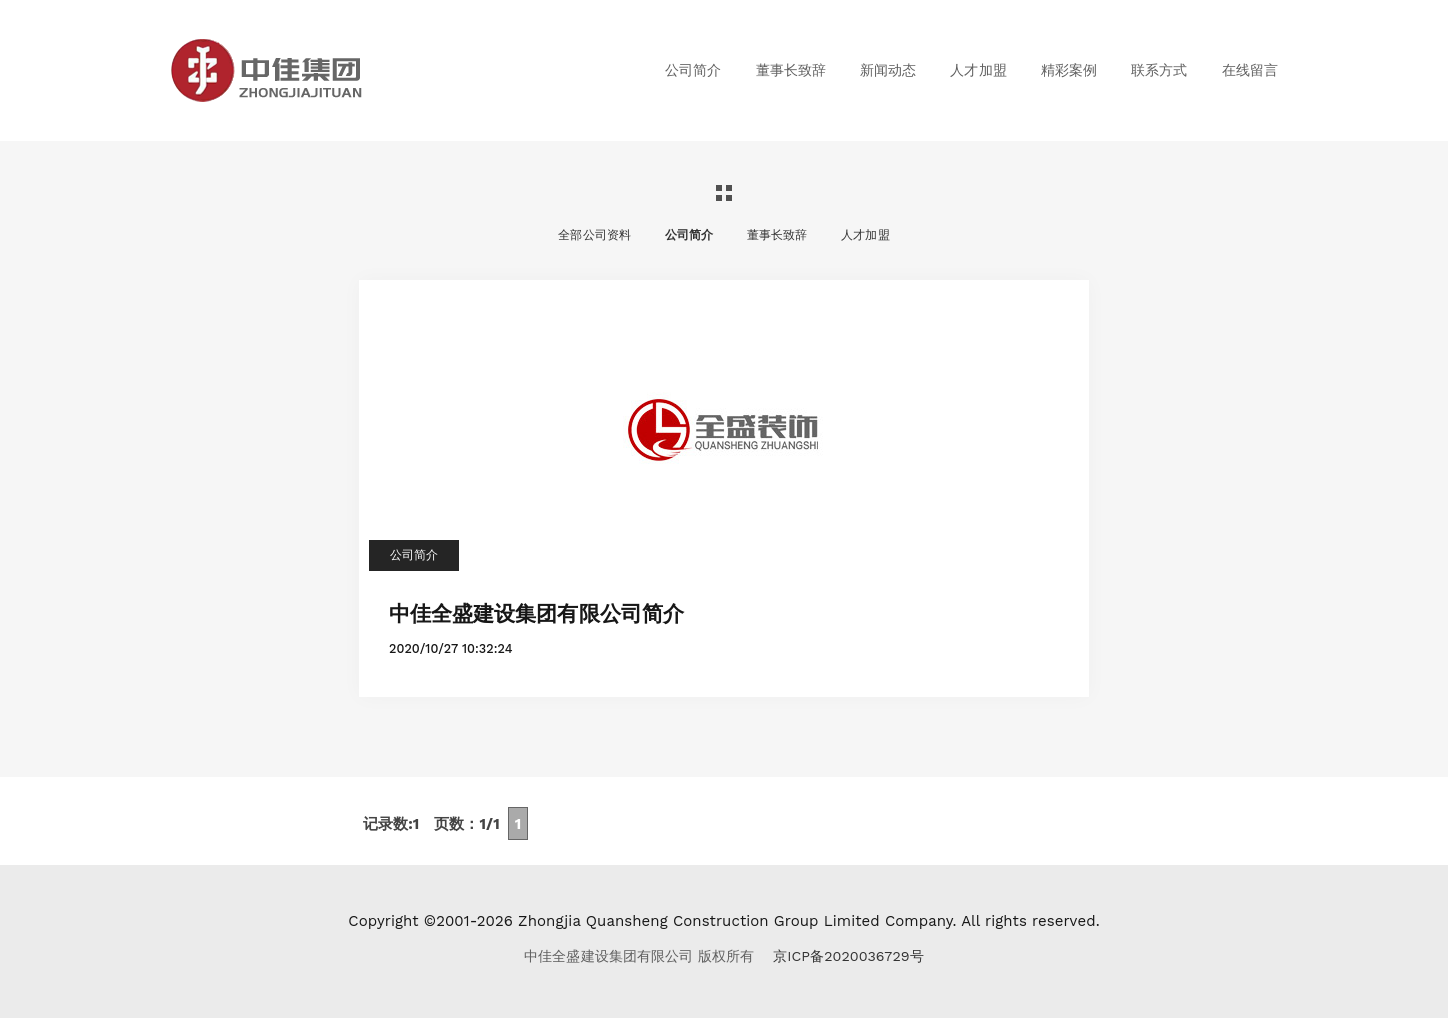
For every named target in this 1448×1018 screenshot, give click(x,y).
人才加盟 (978, 70)
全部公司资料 (594, 235)
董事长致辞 (791, 70)
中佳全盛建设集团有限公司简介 (536, 612)
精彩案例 (1069, 70)
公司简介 (693, 70)
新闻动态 (888, 70)
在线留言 (1250, 70)
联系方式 (1159, 70)
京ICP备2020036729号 (848, 956)
